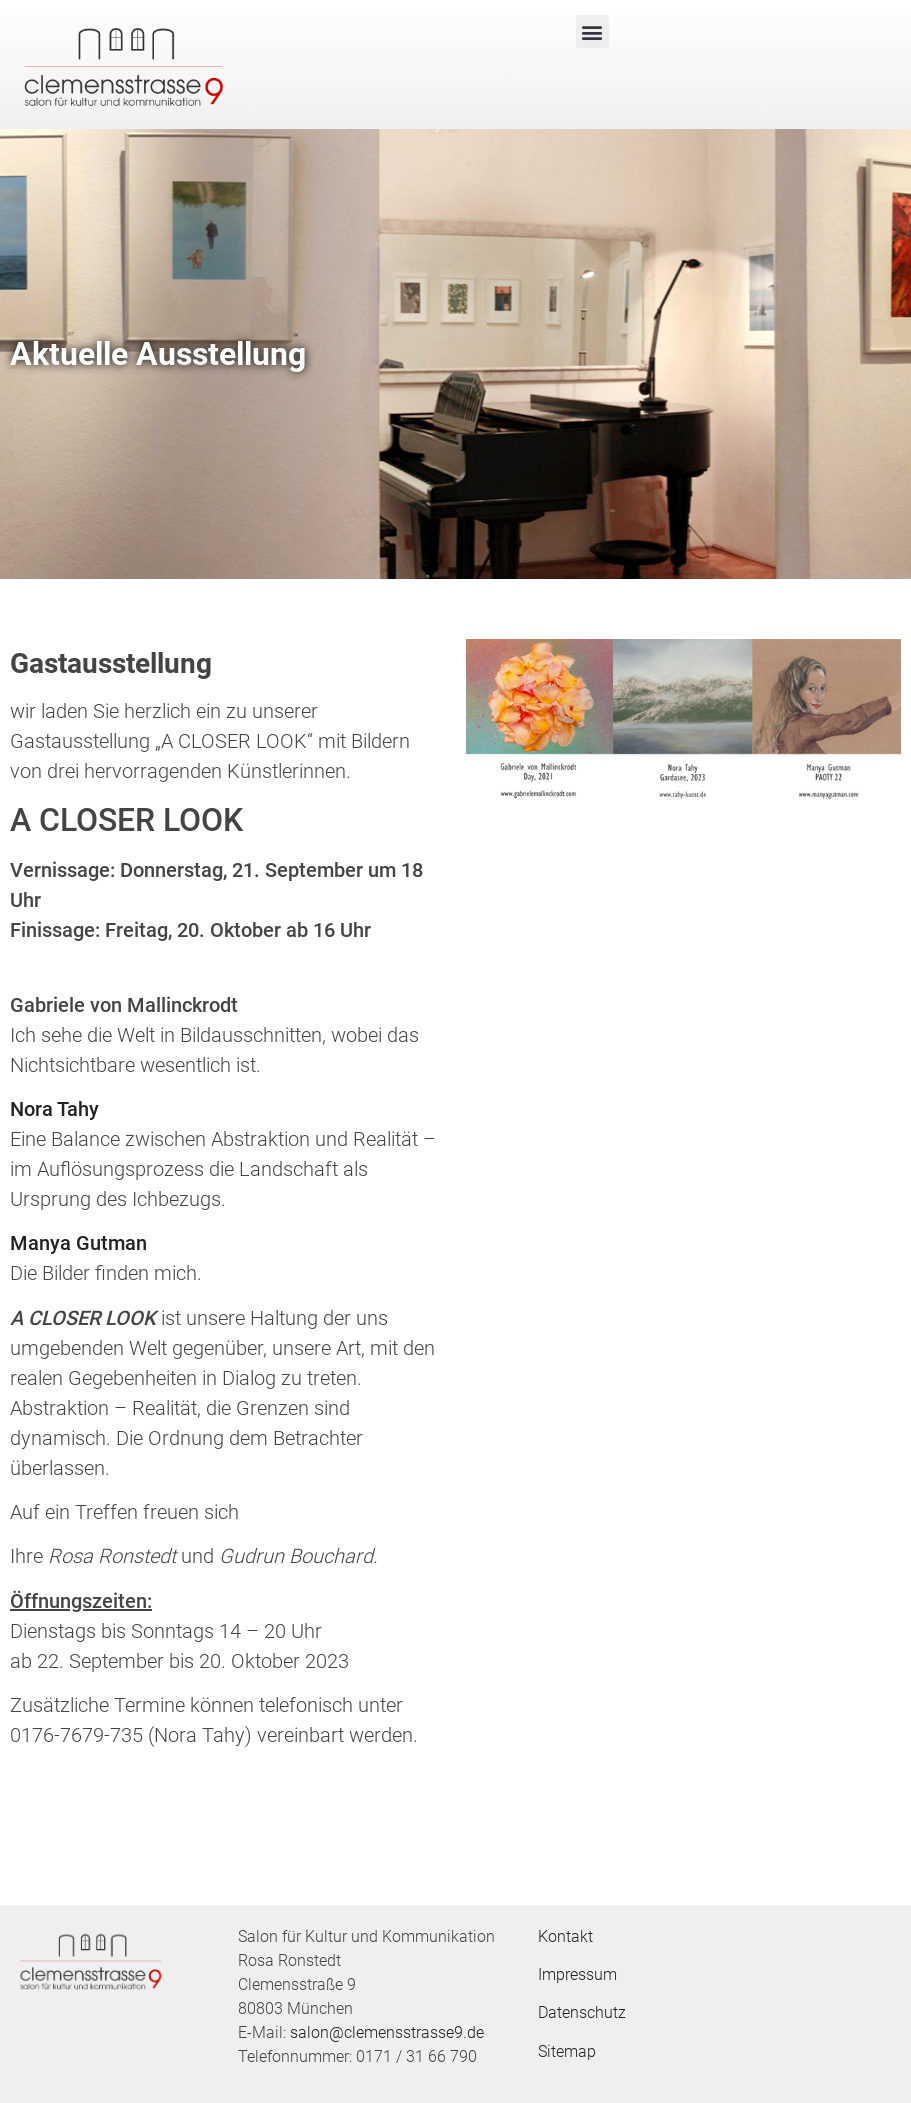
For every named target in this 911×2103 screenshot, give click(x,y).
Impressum (577, 1974)
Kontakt (565, 1936)
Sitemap (567, 2051)
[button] (592, 31)
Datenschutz (582, 2012)
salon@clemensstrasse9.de (387, 2032)
